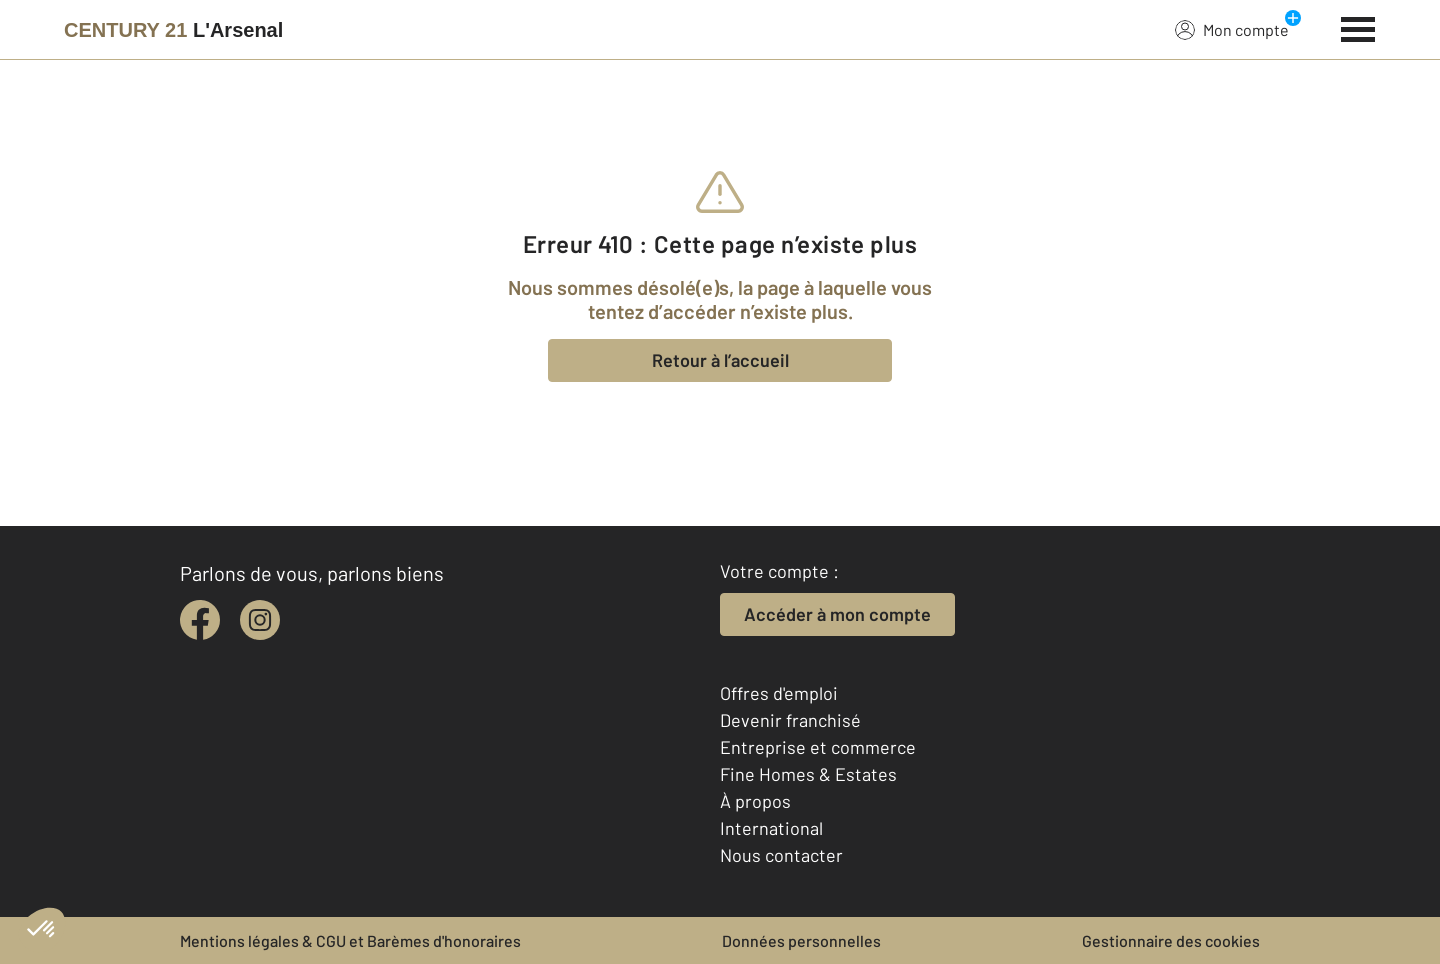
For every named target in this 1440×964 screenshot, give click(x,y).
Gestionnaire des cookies (1171, 940)
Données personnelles (801, 940)
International (771, 828)
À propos (755, 801)
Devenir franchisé (790, 720)
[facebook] (200, 620)
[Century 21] (173, 30)
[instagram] (260, 620)
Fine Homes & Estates (808, 774)
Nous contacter (781, 855)
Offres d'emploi (779, 693)
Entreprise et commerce (818, 747)
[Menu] (1358, 27)
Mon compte (1232, 29)
